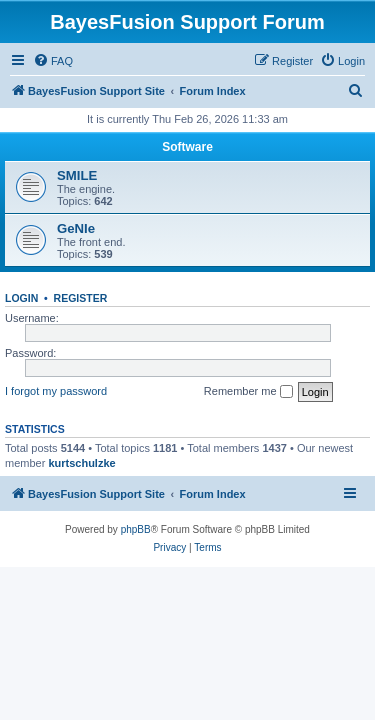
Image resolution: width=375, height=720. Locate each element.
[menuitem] (53, 61)
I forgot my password (56, 391)
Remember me (248, 392)
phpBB (136, 529)
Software (187, 147)
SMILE (77, 175)
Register (81, 298)
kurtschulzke (81, 463)
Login (21, 298)
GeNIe (76, 228)
